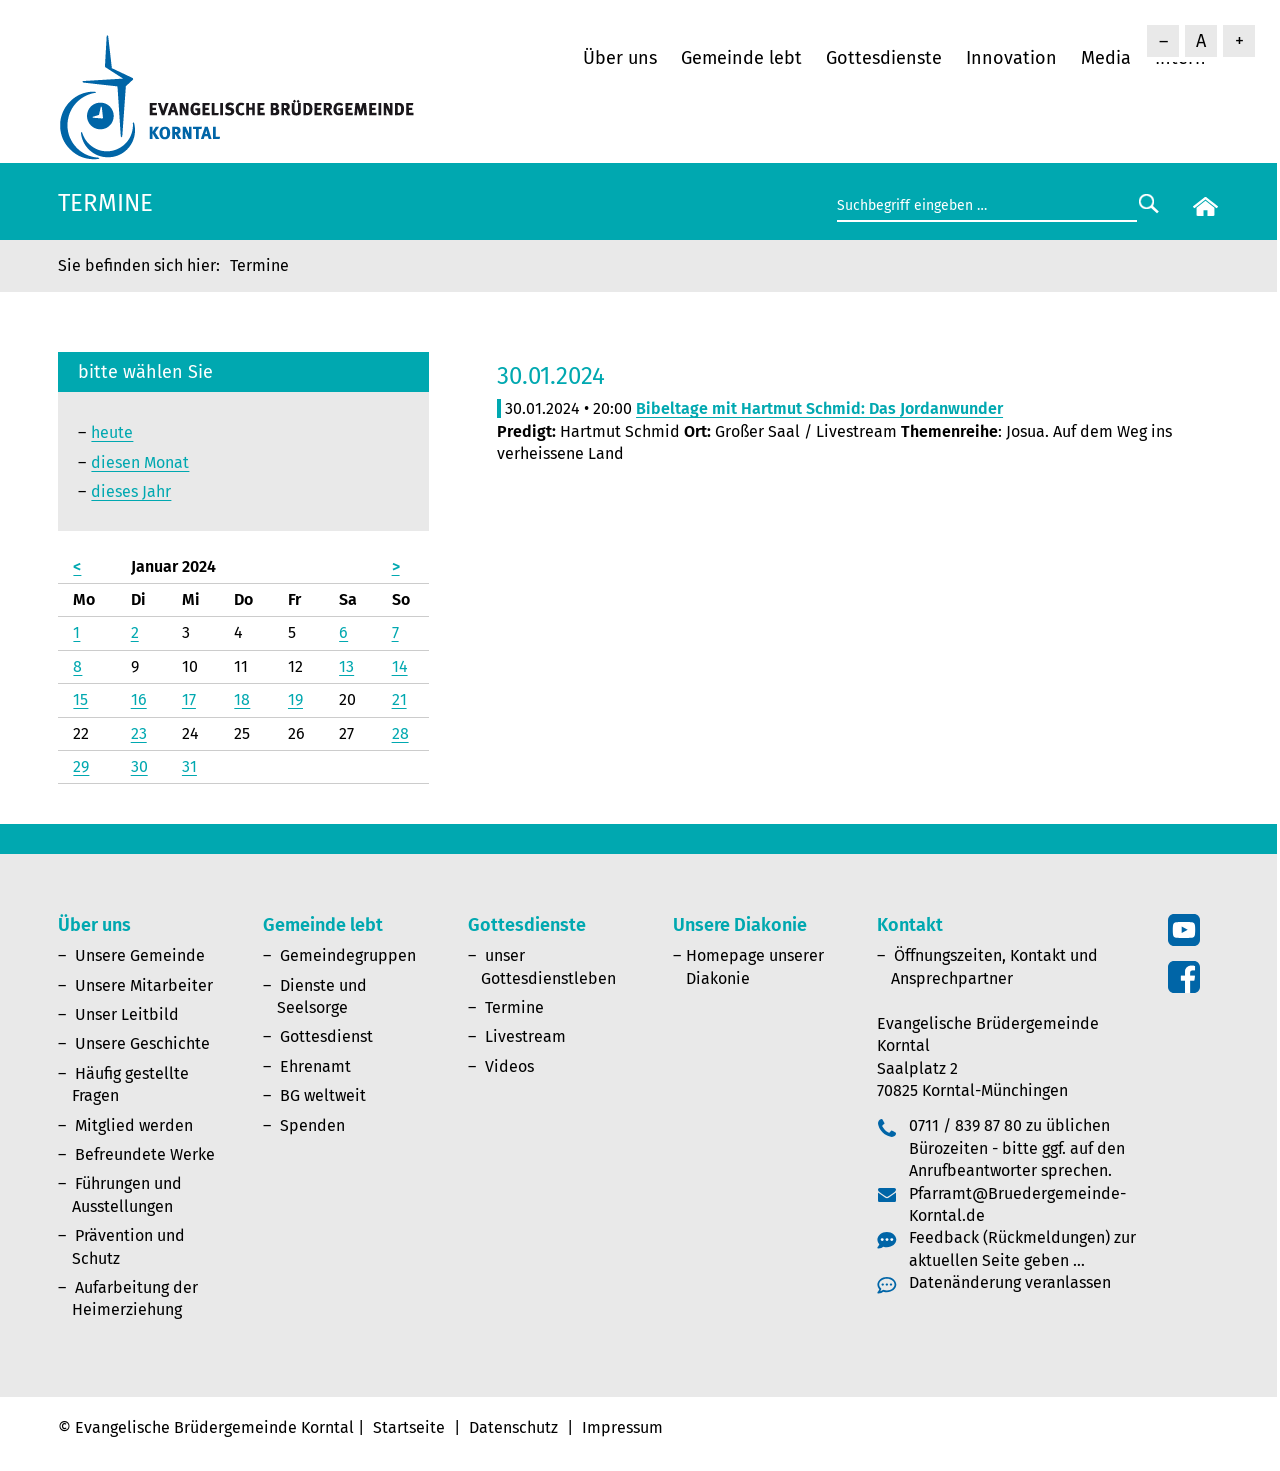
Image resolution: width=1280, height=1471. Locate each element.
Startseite (409, 1427)
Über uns (620, 58)
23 (139, 733)
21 (399, 699)
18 (242, 699)
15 (80, 699)
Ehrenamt (315, 1066)
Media (1106, 58)
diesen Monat (140, 462)
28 (400, 733)
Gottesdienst (326, 1036)
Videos (509, 1066)
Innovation (1011, 58)
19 (295, 699)
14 (400, 666)
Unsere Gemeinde (140, 955)
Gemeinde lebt (741, 58)
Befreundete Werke (145, 1154)
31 (189, 766)
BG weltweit (323, 1095)
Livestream (525, 1036)
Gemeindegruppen (348, 955)
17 (189, 699)
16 (139, 699)
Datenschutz (513, 1427)
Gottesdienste (884, 58)
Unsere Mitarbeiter (144, 985)
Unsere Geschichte (142, 1043)
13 (346, 666)
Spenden (312, 1125)
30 (139, 766)
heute (112, 432)
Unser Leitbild (127, 1014)
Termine (514, 1007)
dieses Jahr (131, 491)
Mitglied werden (134, 1125)
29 (81, 766)
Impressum (622, 1427)
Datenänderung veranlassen (1010, 1282)
